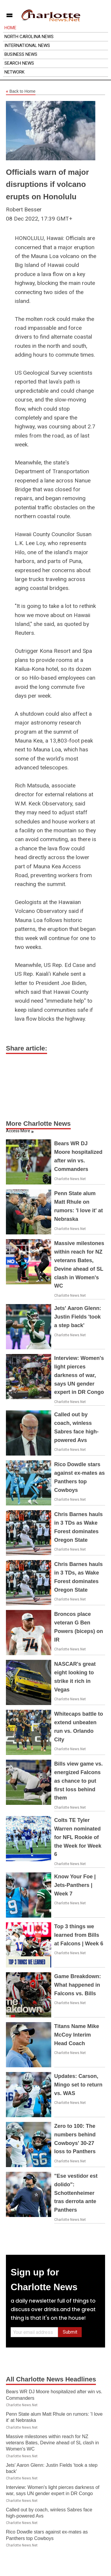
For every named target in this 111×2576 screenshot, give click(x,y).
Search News (19, 63)
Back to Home (21, 91)
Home (10, 27)
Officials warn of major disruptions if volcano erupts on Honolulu (47, 184)
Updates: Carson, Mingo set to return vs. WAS (78, 2084)
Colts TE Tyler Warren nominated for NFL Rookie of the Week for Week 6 (77, 1837)
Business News (20, 54)
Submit (70, 2332)
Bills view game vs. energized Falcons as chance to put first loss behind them (78, 1781)
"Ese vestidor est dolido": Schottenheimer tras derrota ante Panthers (76, 2193)
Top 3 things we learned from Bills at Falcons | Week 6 (78, 1935)
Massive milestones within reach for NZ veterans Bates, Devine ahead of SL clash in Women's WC (52, 2443)
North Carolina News (29, 36)
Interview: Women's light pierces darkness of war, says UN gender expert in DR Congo (79, 1375)
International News (27, 45)
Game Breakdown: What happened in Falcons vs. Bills (77, 1984)
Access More (18, 1130)
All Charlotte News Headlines (51, 2379)
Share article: (26, 1048)
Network (14, 72)
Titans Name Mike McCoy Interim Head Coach (76, 2034)
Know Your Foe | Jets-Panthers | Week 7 (75, 1885)
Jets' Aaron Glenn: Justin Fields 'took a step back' (77, 1316)
